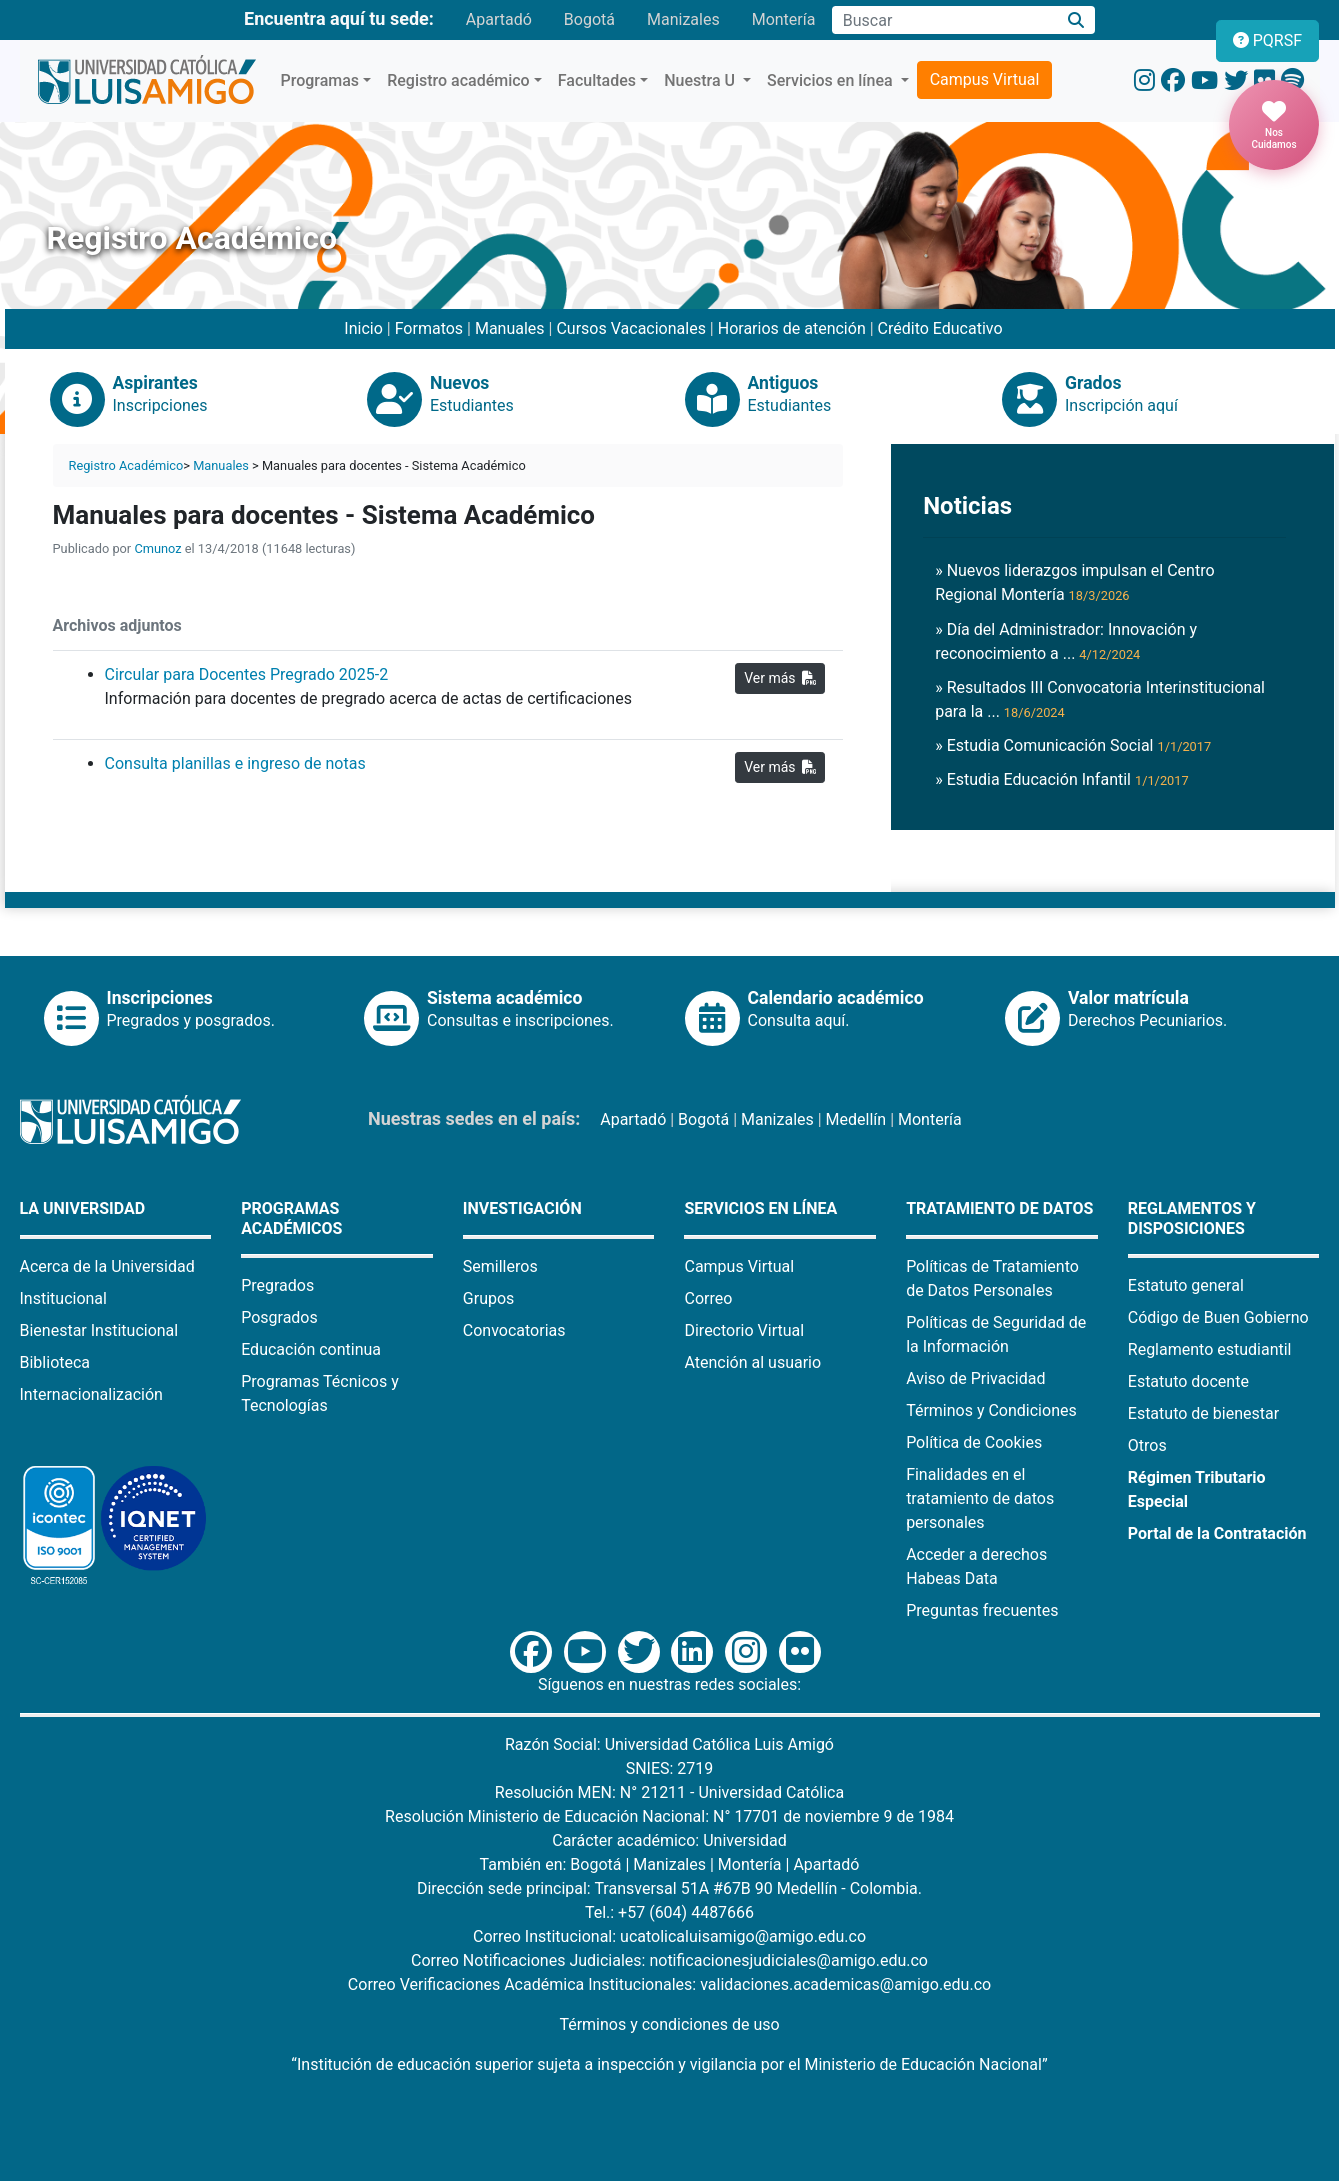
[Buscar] (1075, 20)
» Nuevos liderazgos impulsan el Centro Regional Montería (1074, 582)
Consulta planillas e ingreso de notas (235, 763)
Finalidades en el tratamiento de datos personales (980, 1498)
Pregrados (277, 1285)
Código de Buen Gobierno (1218, 1317)
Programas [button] (320, 80)
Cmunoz (157, 548)
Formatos (429, 328)
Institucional (63, 1298)
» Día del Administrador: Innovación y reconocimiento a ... (1066, 641)
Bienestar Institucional (99, 1330)
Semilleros (500, 1266)
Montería (784, 19)
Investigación (522, 1208)
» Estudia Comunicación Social (1073, 745)
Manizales (683, 19)
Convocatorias (514, 1330)
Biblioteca (55, 1362)
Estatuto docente (1188, 1381)
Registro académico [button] (458, 80)
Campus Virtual (985, 79)
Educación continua (311, 1349)
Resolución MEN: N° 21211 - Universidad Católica (669, 1792)
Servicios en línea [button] (832, 80)
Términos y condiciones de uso (669, 2024)
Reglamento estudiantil (1210, 1349)
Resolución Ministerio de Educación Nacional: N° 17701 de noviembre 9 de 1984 (669, 1816)
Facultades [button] (597, 80)
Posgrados (279, 1317)
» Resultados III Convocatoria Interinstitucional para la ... (1100, 699)
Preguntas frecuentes (982, 1610)
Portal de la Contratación (1217, 1533)
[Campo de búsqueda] (944, 20)
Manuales (510, 328)
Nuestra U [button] (701, 80)
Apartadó (499, 19)
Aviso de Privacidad (975, 1378)
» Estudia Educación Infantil (1062, 779)
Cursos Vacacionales (630, 328)
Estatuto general (1186, 1285)
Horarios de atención (792, 328)
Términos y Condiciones (991, 1410)
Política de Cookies (974, 1442)
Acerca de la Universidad (107, 1266)
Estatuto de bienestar (1203, 1413)
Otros (1147, 1445)
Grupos (489, 1298)
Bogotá (589, 19)
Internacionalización (91, 1394)
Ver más (780, 678)
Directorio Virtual (744, 1330)
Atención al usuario (752, 1362)
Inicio (363, 328)
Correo (708, 1298)
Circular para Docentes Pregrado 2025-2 (247, 674)
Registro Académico (126, 465)
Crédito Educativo (940, 328)
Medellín (856, 1119)
